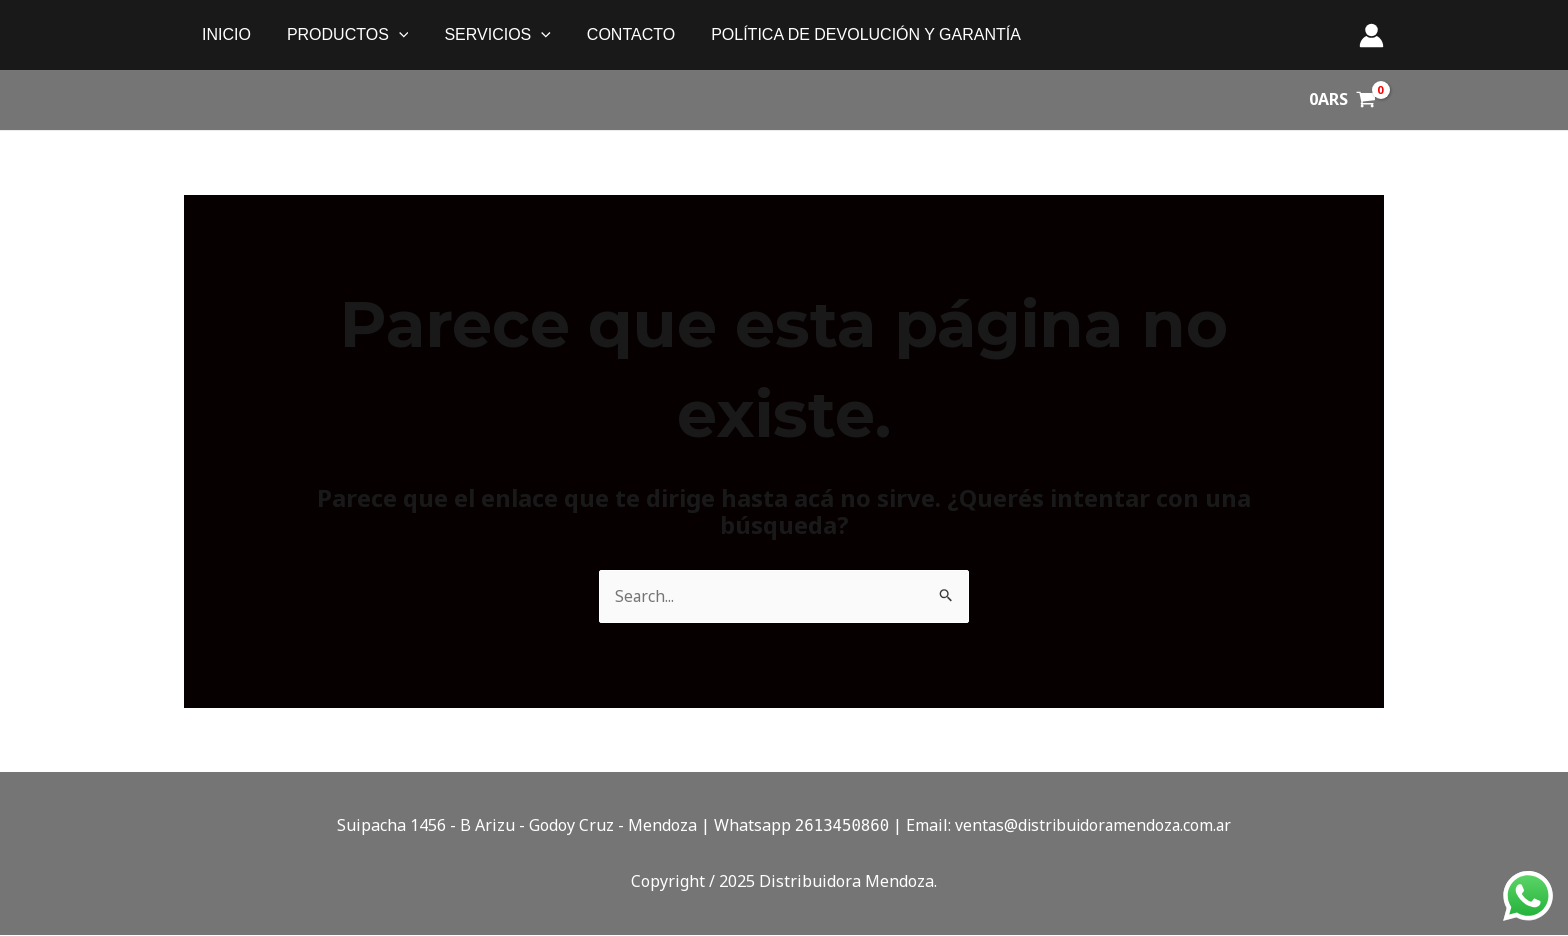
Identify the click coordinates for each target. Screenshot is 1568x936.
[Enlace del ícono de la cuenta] (1371, 35)
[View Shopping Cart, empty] (1342, 100)
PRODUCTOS (342, 35)
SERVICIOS (487, 35)
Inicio (224, 34)
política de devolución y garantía (848, 34)
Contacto (617, 34)
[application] (393, 35)
